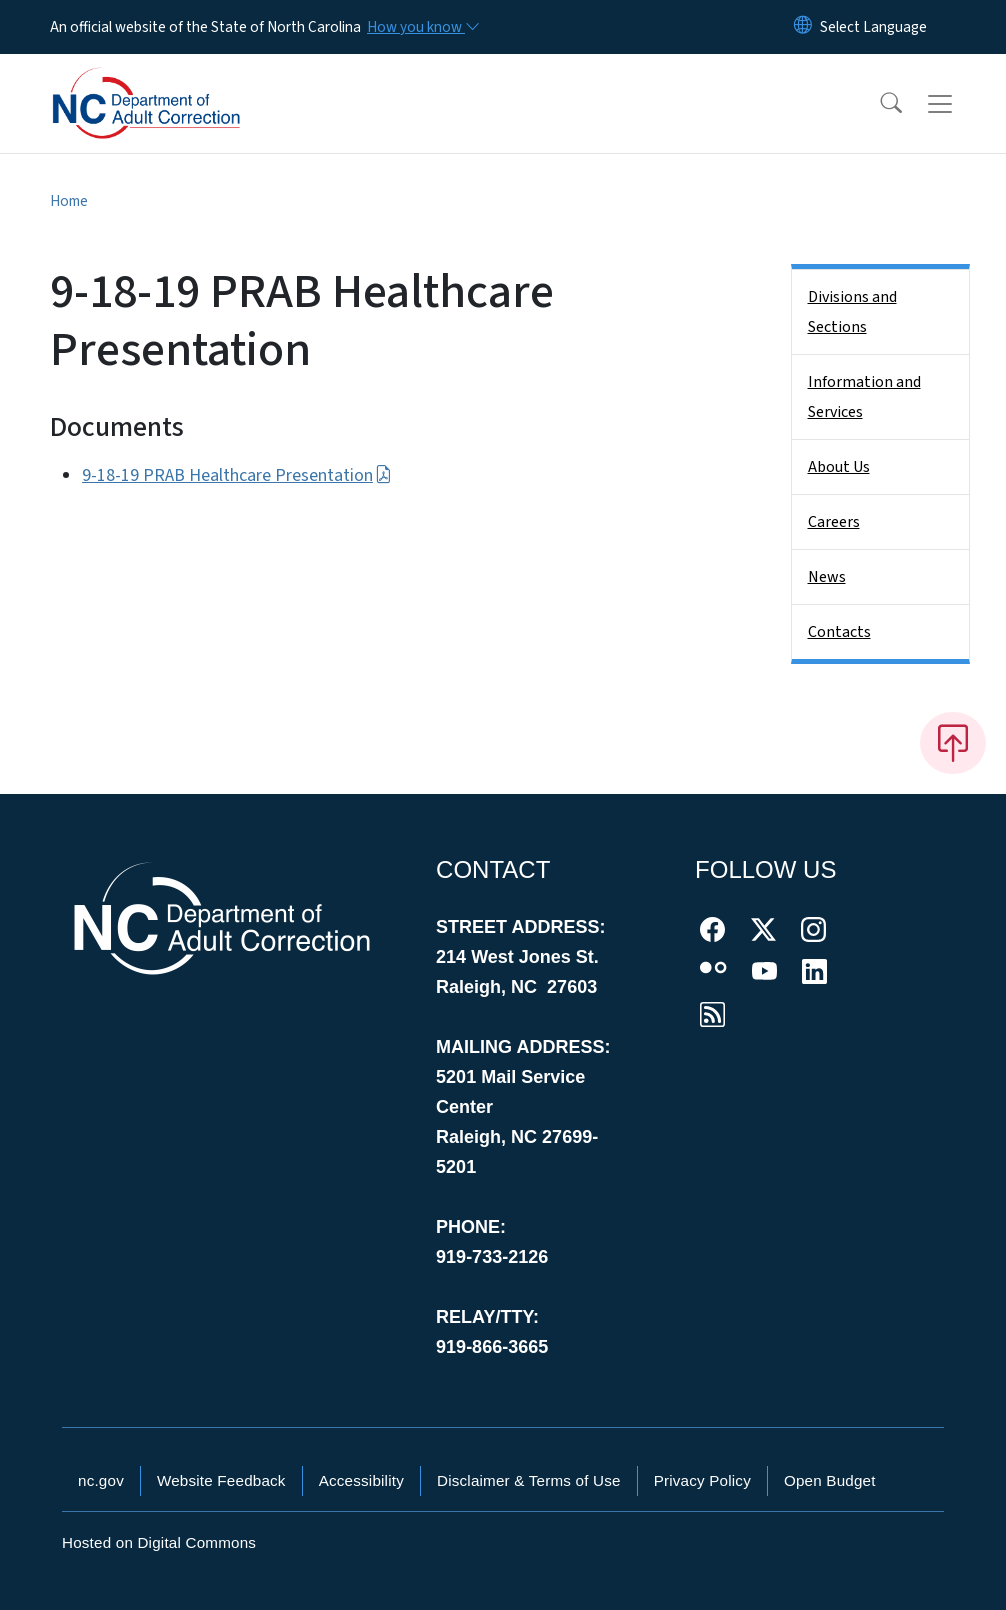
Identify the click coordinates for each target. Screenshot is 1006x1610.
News (827, 577)
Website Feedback (221, 1480)
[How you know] (422, 27)
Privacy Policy (702, 1480)
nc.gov (101, 1480)
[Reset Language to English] (803, 27)
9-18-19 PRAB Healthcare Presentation (237, 475)
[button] (878, 104)
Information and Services (864, 397)
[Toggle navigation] (959, 104)
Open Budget (830, 1480)
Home (69, 201)
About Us (839, 467)
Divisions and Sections (852, 312)
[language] (873, 27)
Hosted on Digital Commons (159, 1542)
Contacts (839, 632)
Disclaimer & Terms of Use (529, 1480)
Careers (834, 522)
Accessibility (361, 1480)
